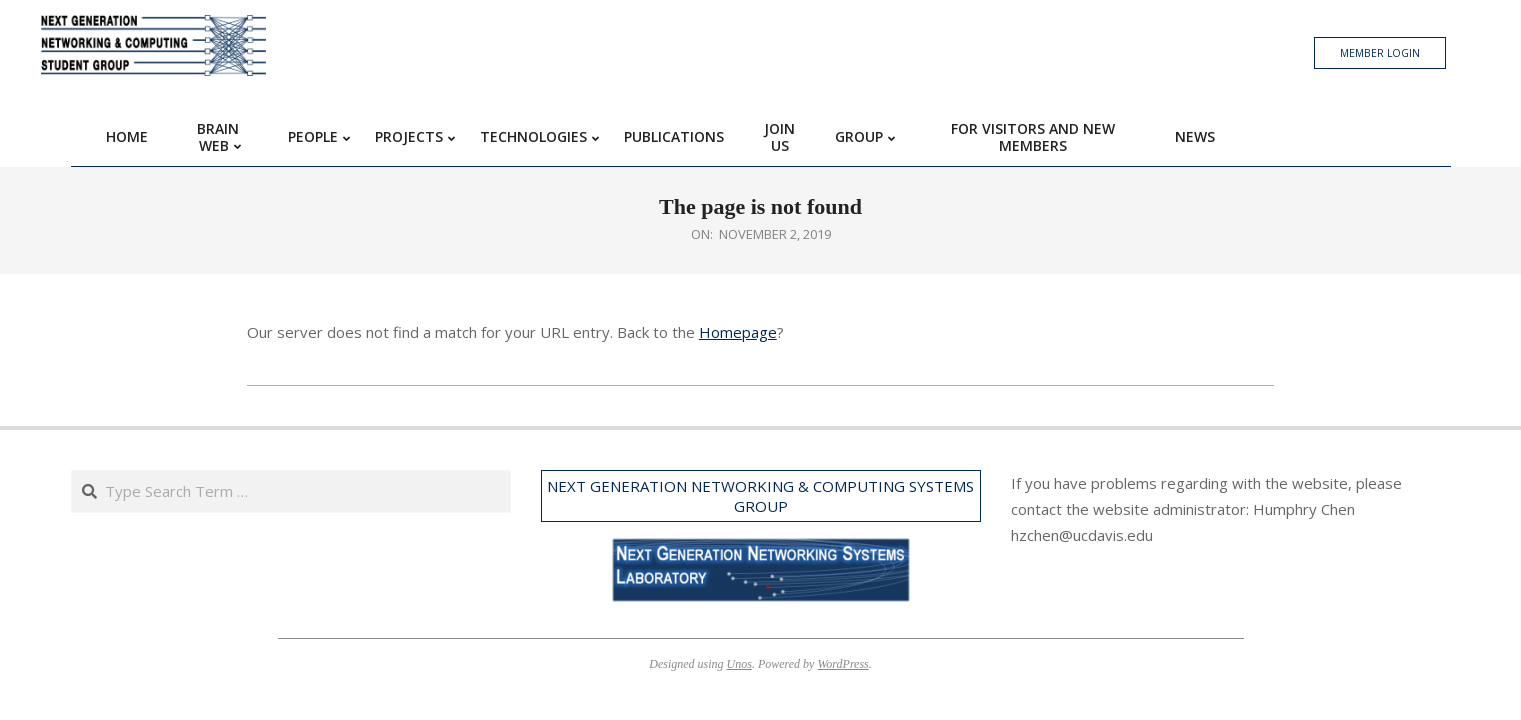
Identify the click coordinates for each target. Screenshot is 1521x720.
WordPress (842, 664)
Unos (739, 664)
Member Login (1380, 53)
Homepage (738, 332)
